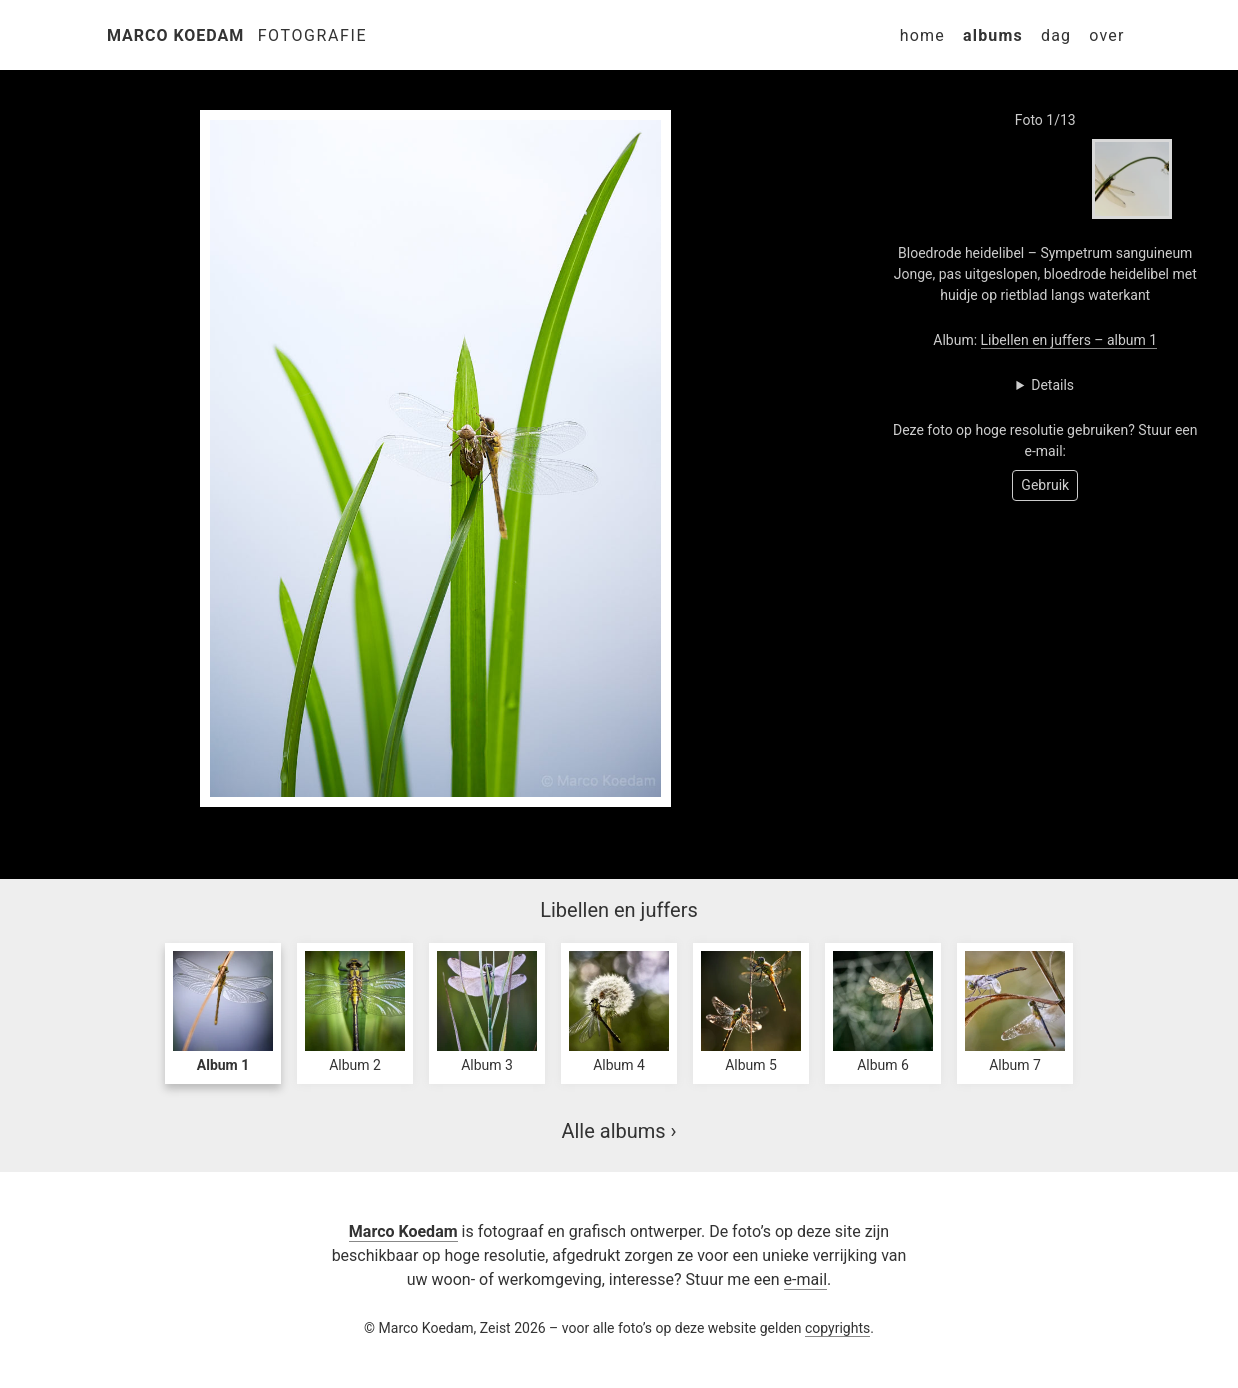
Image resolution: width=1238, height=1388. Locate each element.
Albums (993, 35)
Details (1052, 385)
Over (1106, 35)
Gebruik (1045, 485)
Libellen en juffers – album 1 (1069, 340)
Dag (1056, 35)
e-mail (805, 1279)
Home (922, 35)
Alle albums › (618, 1131)
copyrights (837, 1328)
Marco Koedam (175, 35)
